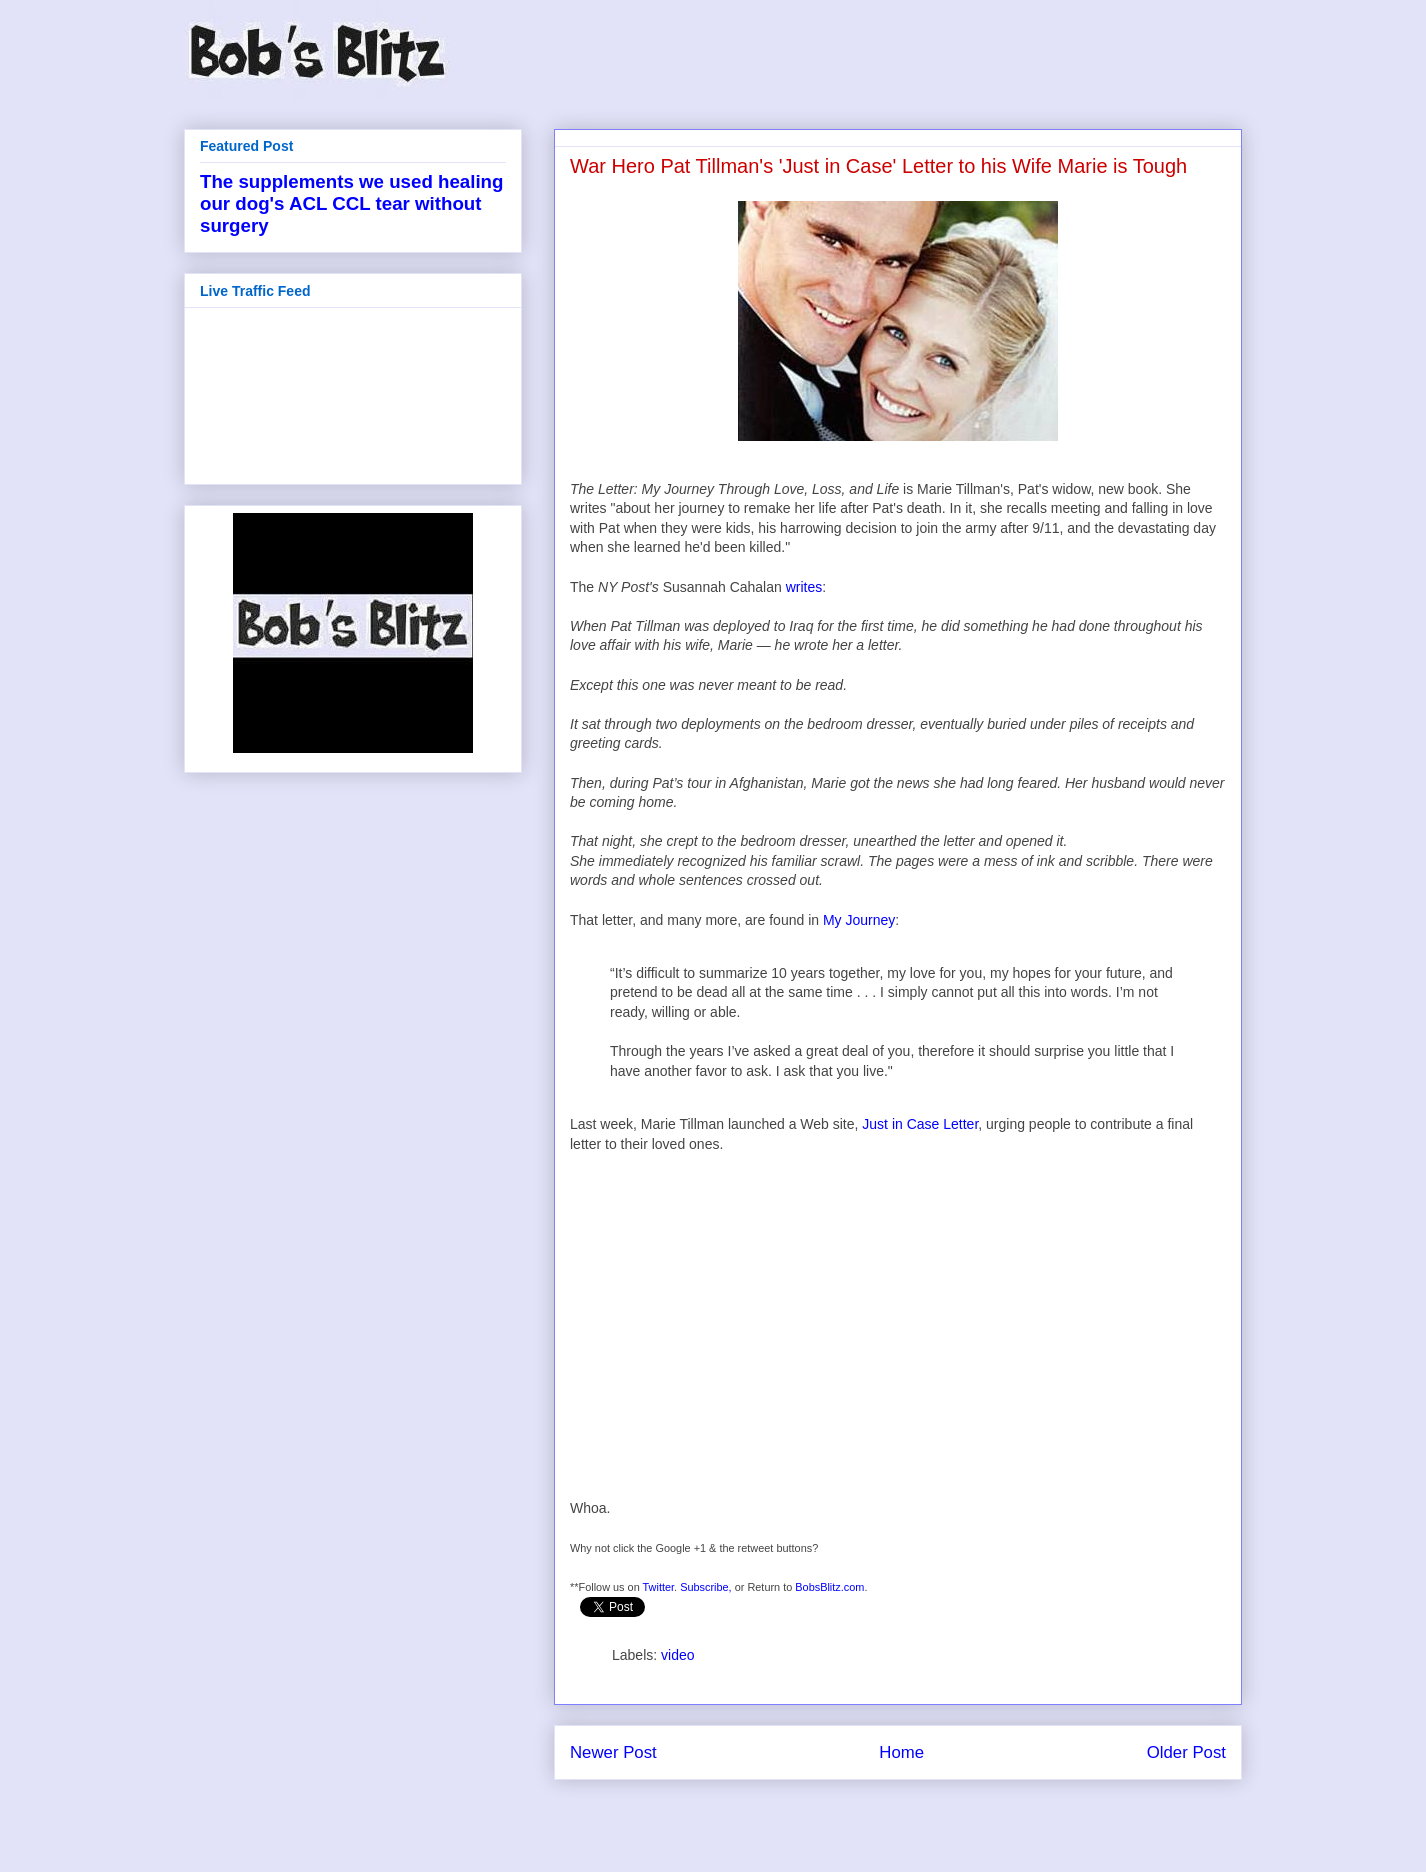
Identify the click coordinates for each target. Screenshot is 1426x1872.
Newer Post (613, 1752)
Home (901, 1752)
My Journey (859, 920)
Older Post (1186, 1752)
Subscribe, (706, 1587)
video (677, 1655)
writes (804, 587)
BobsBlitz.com (829, 1587)
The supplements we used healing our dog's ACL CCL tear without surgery (351, 203)
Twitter (659, 1587)
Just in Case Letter (920, 1124)
